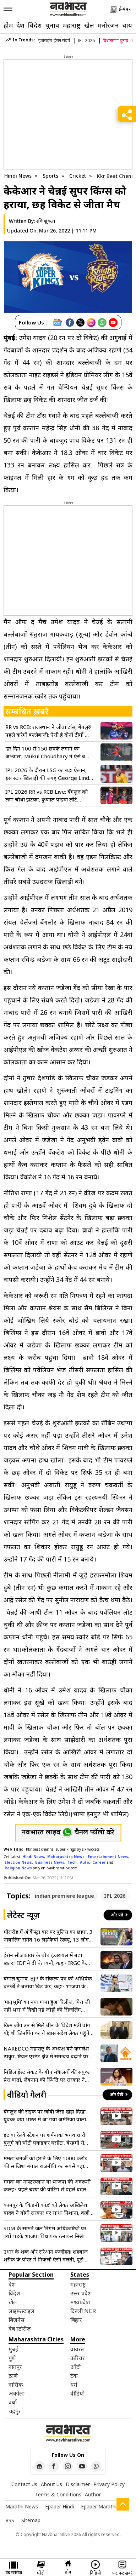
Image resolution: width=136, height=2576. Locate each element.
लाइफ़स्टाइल (21, 2311)
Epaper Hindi (59, 2506)
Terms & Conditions (58, 2494)
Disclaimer (78, 2484)
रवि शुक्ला (45, 221)
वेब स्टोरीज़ (20, 2329)
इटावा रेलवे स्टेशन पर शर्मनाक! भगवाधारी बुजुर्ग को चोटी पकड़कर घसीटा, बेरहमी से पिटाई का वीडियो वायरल (44, 2138)
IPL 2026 (86, 41)
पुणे (12, 2358)
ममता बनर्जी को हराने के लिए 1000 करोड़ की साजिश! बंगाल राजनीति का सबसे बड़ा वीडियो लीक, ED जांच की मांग (45, 2162)
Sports (51, 175)
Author (93, 2494)
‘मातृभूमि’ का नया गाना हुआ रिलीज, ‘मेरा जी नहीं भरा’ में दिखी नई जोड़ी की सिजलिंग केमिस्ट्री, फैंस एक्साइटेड (47, 2005)
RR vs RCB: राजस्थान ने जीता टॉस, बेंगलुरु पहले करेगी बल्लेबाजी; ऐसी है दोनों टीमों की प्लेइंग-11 (48, 730)
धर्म (73, 2384)
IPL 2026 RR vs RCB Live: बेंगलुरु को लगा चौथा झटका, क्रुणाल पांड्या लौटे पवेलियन (46, 795)
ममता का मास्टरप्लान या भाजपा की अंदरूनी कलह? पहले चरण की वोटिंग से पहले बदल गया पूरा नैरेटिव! (47, 2185)
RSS (9, 2520)
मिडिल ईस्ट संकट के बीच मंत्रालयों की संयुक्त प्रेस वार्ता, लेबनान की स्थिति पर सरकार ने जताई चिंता (47, 2075)
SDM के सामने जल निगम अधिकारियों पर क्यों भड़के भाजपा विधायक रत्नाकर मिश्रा (45, 2232)
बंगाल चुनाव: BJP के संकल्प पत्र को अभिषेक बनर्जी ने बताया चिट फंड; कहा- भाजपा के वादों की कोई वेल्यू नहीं (48, 1982)
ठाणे (13, 2376)
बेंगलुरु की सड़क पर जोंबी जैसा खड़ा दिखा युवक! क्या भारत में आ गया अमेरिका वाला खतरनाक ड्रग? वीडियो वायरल (45, 2115)
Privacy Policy (109, 2484)
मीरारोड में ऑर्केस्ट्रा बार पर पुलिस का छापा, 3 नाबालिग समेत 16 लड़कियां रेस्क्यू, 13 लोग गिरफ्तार (48, 1935)
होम (8, 25)
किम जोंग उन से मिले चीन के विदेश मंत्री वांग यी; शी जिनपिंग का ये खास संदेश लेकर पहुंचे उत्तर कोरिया (47, 2029)
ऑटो (75, 2367)
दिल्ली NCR (83, 2311)
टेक (74, 2376)
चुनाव (52, 25)
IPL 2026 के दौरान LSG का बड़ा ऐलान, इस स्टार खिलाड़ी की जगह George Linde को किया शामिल (48, 774)
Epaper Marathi (98, 2506)
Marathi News (21, 2506)
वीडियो (77, 2393)
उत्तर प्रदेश (81, 2293)
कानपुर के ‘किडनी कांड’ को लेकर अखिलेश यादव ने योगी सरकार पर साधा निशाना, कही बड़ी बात (46, 2208)
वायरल (77, 2349)
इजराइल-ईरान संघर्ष (54, 41)
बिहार (76, 2320)
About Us (51, 2484)
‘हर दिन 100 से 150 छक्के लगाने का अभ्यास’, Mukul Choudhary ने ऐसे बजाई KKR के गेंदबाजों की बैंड (49, 752)
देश (20, 25)
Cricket (78, 175)
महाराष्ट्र (72, 25)
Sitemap (30, 2520)
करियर (77, 2358)
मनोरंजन (108, 25)
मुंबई (13, 2349)
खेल (89, 25)
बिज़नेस (17, 2320)
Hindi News (18, 175)
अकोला (17, 2393)
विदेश (35, 25)
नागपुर (15, 2367)
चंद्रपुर (15, 2411)
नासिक (16, 2384)
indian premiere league (64, 1895)
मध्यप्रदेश (80, 2302)
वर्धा (13, 2402)
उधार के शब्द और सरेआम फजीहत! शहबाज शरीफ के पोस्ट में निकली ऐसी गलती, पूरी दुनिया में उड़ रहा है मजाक (46, 2255)
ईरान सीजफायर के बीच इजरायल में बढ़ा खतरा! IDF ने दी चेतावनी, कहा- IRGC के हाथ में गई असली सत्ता (45, 1959)
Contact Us (24, 2484)
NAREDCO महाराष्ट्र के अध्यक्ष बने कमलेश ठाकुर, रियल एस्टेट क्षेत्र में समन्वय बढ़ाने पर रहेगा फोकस (46, 2052)
